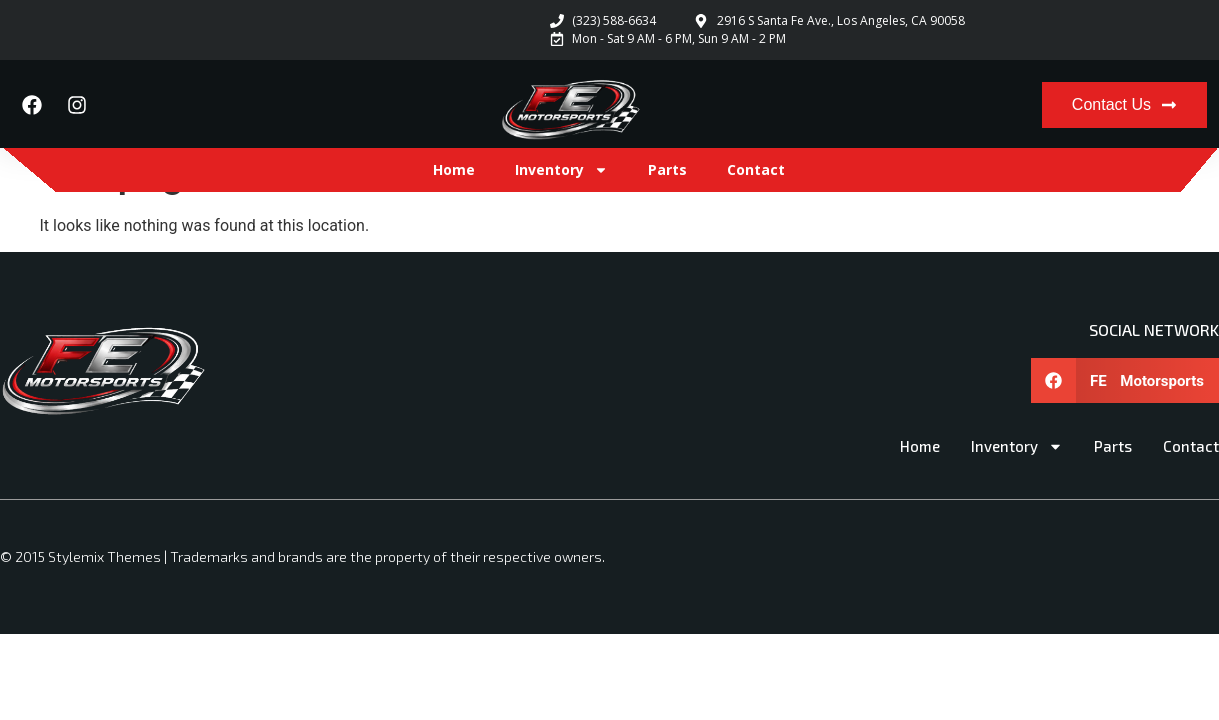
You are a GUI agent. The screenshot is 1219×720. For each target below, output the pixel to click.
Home (454, 169)
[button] (1125, 380)
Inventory (561, 170)
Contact (756, 169)
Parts (667, 169)
